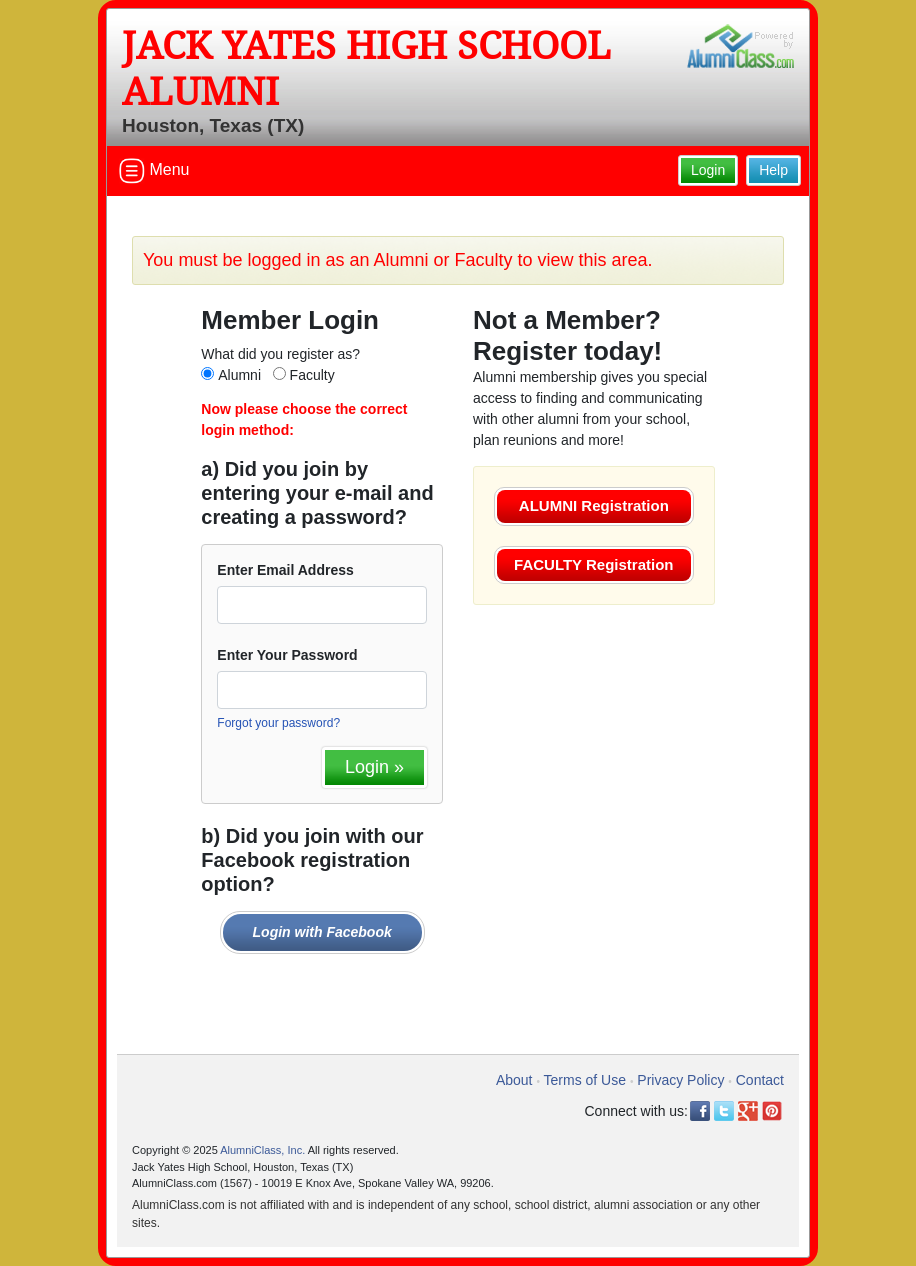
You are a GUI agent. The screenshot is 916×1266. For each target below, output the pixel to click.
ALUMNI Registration (594, 505)
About (514, 1080)
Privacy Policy (680, 1080)
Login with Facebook (322, 932)
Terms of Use (585, 1080)
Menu (154, 171)
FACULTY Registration (593, 564)
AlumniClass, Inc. (262, 1150)
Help (773, 170)
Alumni (239, 375)
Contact (760, 1080)
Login (708, 170)
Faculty (312, 375)
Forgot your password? (278, 723)
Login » (374, 767)
